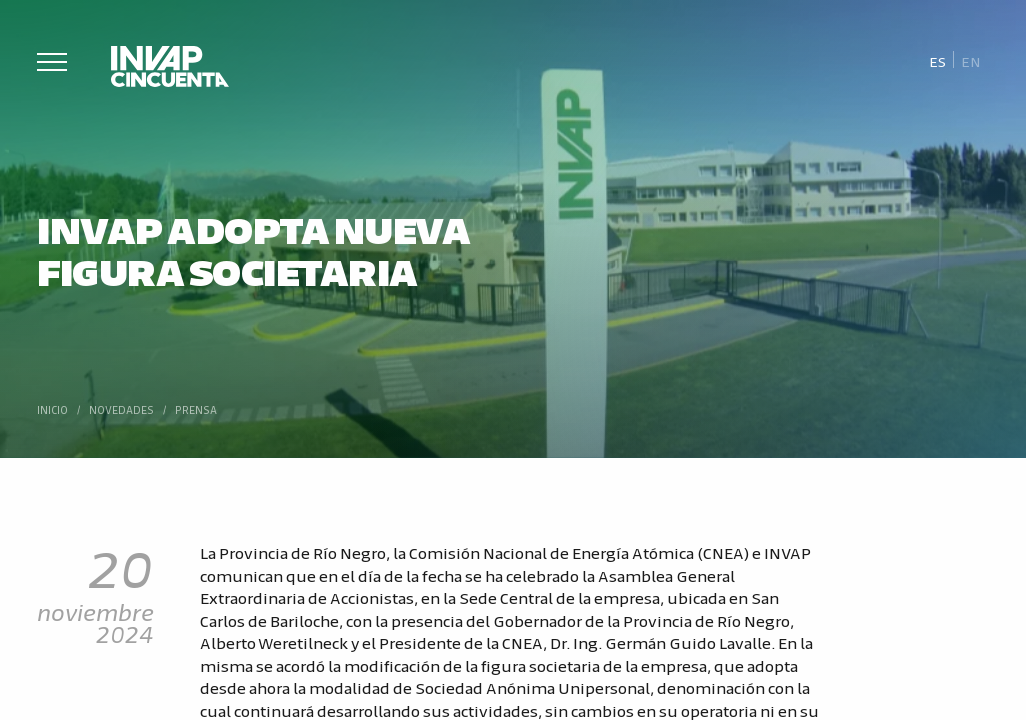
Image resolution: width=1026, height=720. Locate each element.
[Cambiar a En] (971, 60)
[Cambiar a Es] (937, 60)
